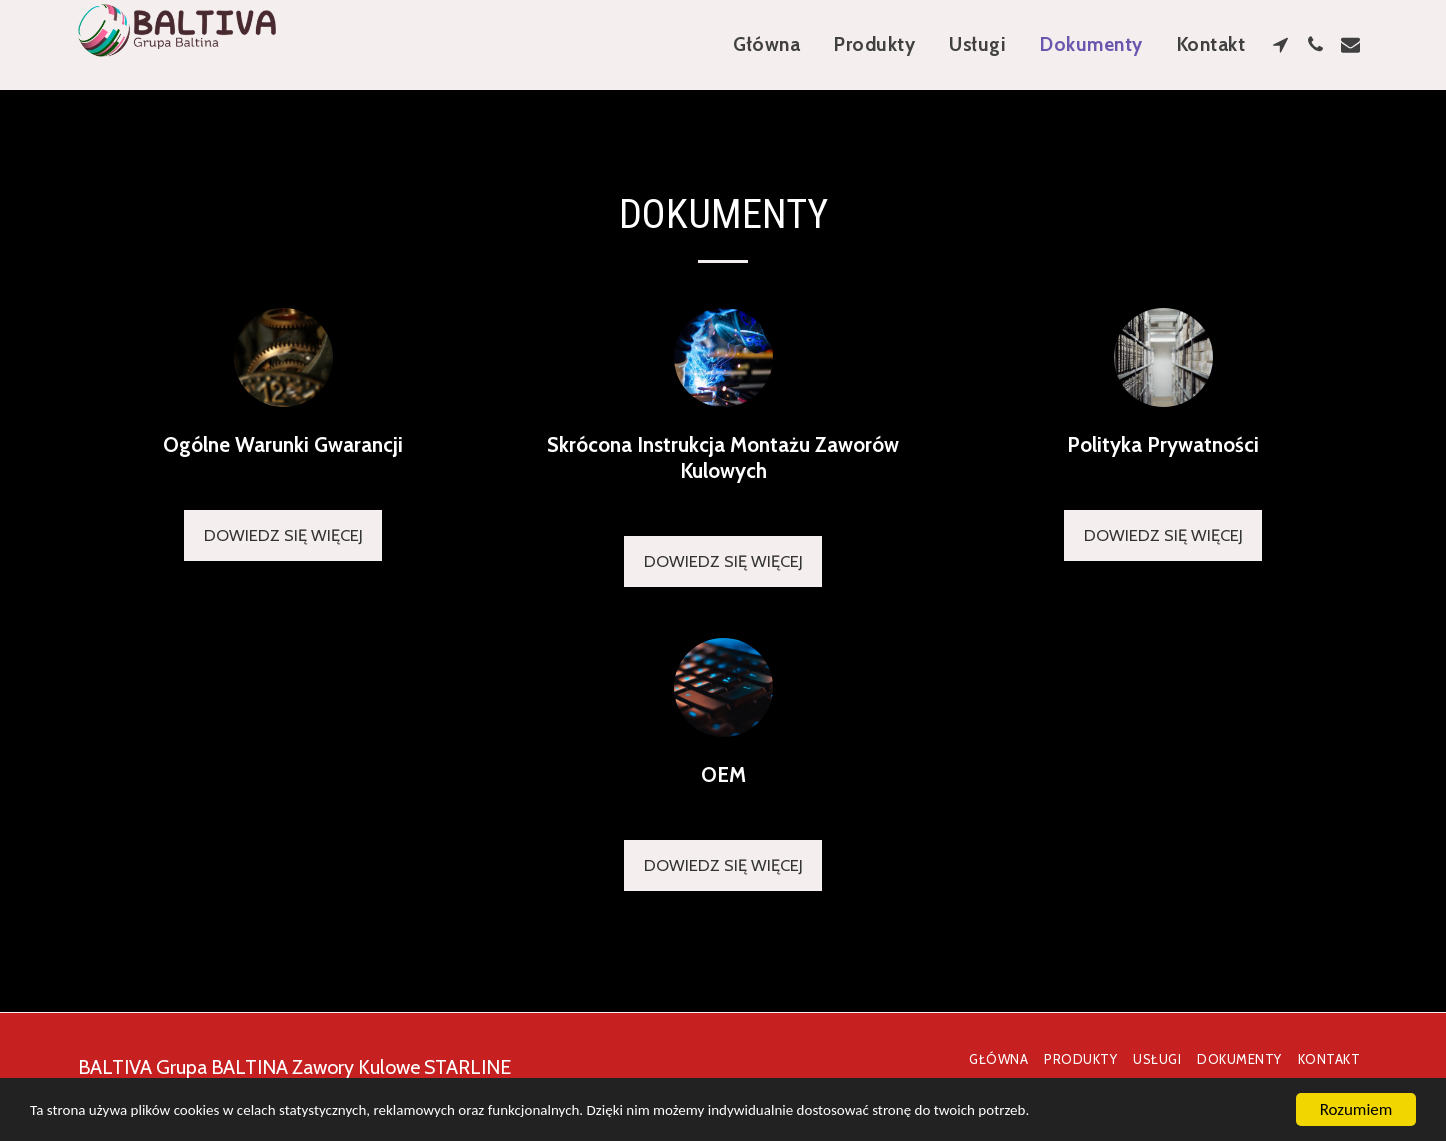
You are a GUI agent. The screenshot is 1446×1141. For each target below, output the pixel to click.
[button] (1280, 44)
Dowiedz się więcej (283, 535)
